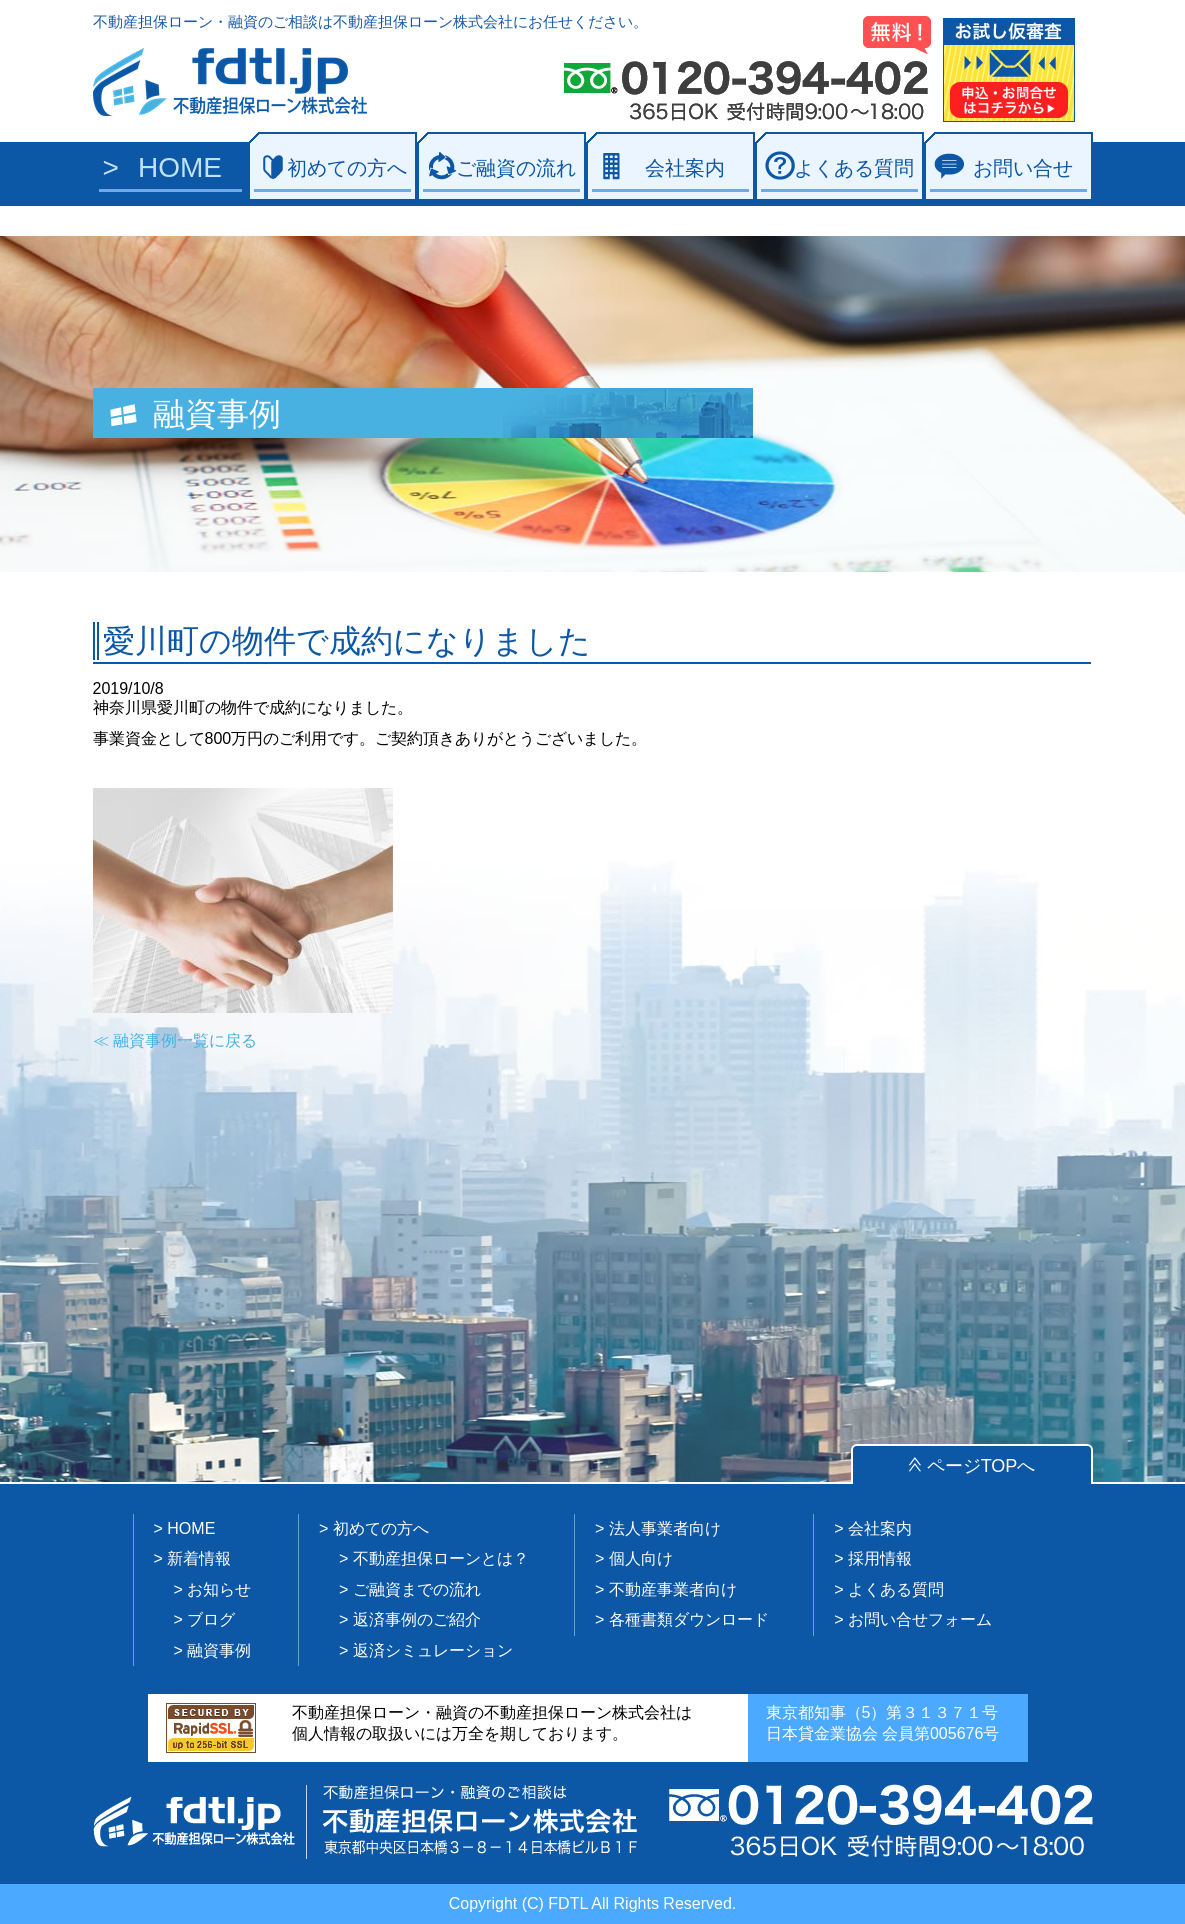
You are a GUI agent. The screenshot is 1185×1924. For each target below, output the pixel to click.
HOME (180, 167)
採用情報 (880, 1558)
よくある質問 (854, 168)
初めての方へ (347, 168)
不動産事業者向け (673, 1589)
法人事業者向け (665, 1528)
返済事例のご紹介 (417, 1619)
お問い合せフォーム (920, 1619)
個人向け (641, 1558)
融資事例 (219, 1650)
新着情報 (199, 1558)
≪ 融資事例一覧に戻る (175, 1040)
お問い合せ (1023, 168)
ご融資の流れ (516, 168)
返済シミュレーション (433, 1650)
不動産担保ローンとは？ (441, 1558)
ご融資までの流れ (417, 1589)
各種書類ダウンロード (689, 1619)
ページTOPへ (981, 1466)
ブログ (211, 1619)
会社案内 (685, 168)
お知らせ (219, 1589)
